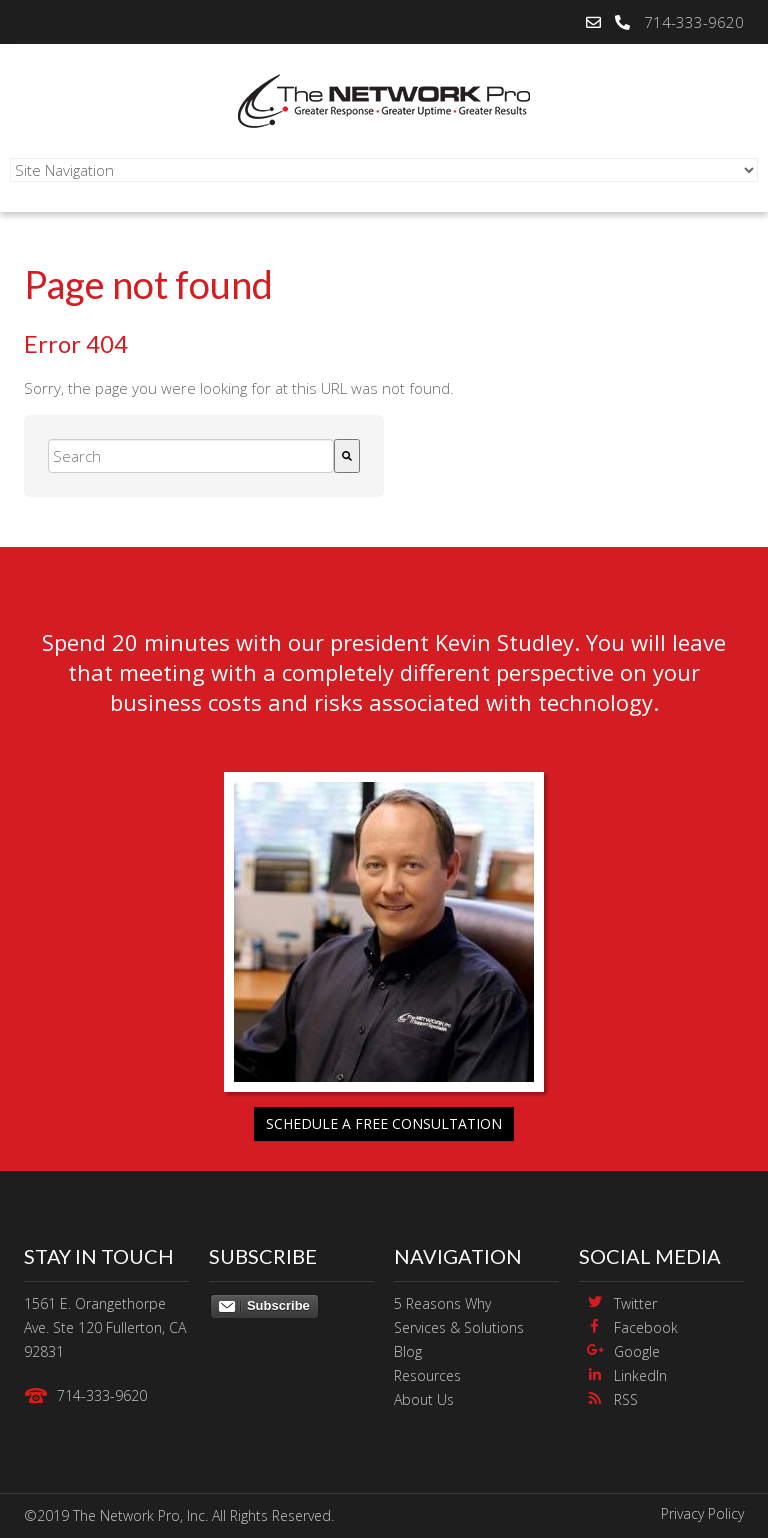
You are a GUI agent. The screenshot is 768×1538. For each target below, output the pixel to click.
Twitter (635, 1303)
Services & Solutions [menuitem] (459, 1327)
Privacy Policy (702, 1513)
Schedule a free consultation (384, 1123)
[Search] (347, 456)
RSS (626, 1399)
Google (637, 1351)
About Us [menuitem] (424, 1399)
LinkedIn (640, 1375)
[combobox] (191, 456)
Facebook (646, 1327)
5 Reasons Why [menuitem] (442, 1303)
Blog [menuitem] (408, 1351)
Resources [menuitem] (427, 1375)
